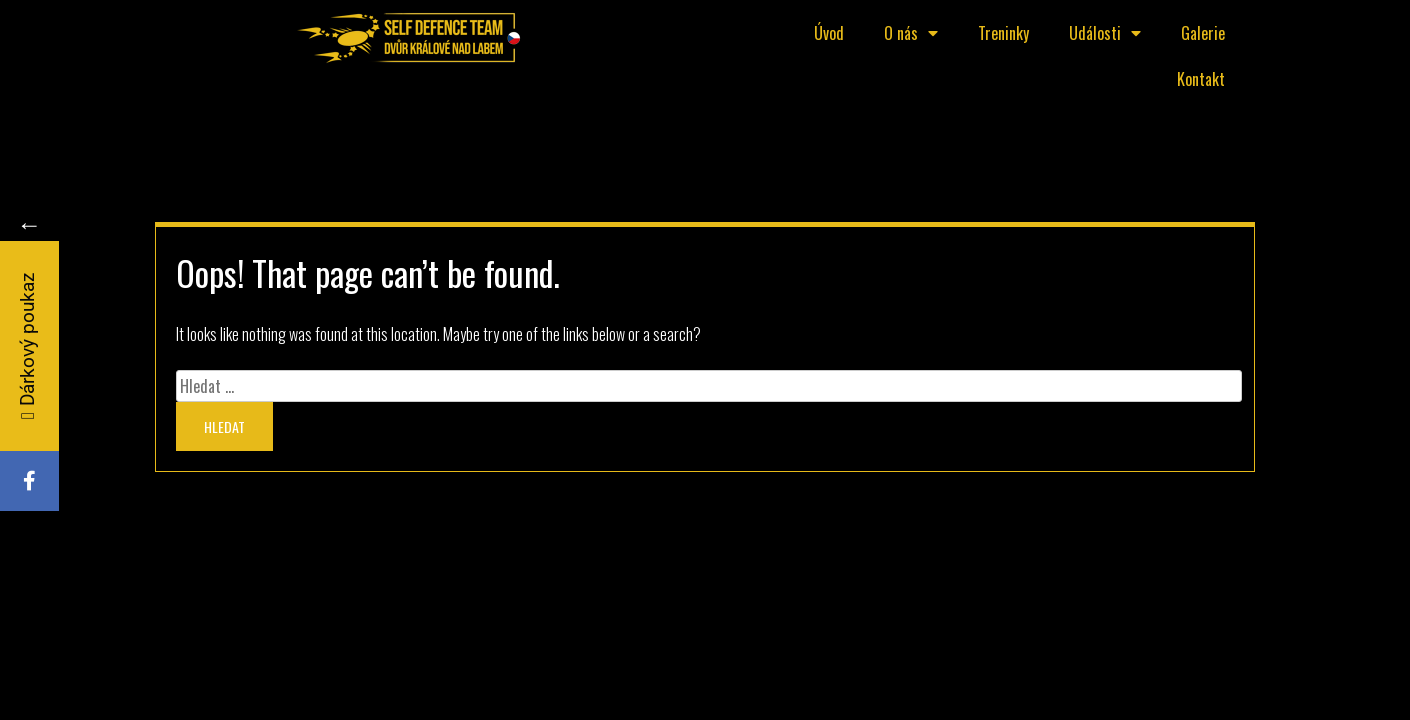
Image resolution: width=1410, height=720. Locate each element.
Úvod (829, 33)
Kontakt (1201, 79)
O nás (911, 33)
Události (1105, 33)
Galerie (1203, 33)
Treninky (1003, 33)
